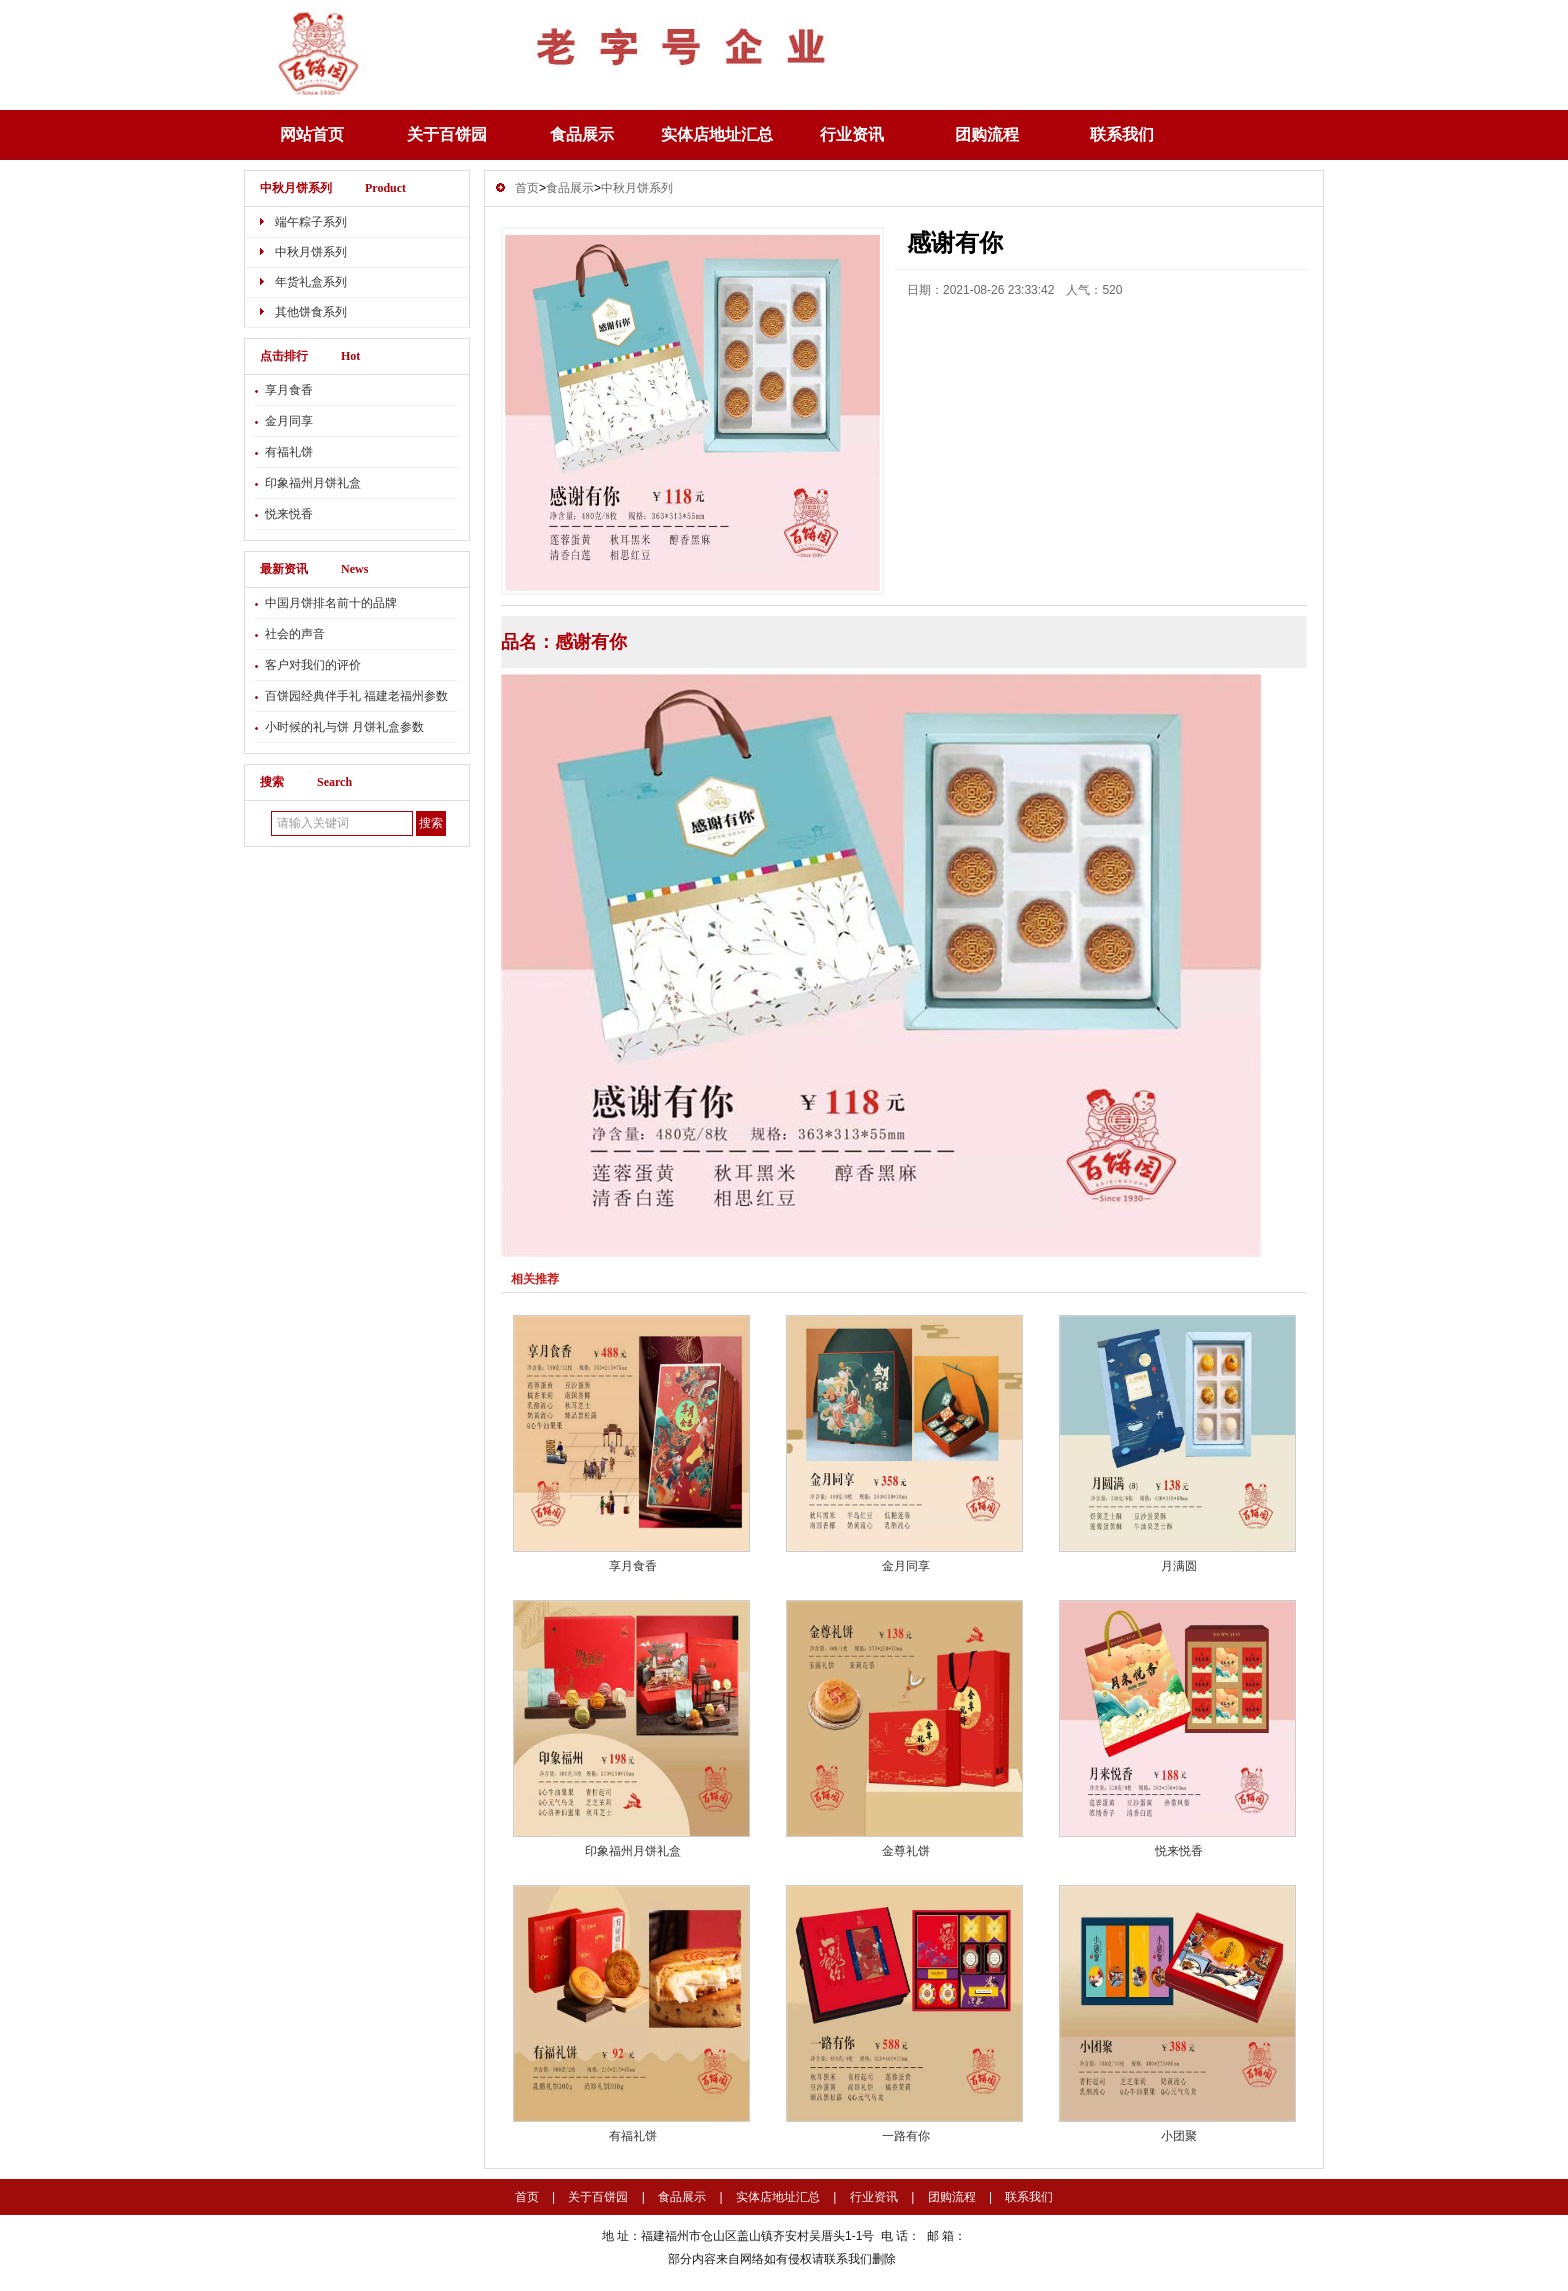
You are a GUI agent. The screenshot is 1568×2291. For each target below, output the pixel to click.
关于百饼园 (447, 134)
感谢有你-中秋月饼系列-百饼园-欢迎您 (644, 47)
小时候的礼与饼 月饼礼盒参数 (344, 727)
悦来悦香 (289, 514)
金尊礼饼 (906, 1851)
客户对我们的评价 (313, 665)
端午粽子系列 (311, 222)
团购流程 (987, 134)
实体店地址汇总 (717, 134)
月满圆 (1179, 1566)
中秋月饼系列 (296, 188)
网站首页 (312, 134)
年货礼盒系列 (311, 282)
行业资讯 (852, 134)
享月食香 (289, 390)
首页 (527, 188)
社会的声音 (295, 634)
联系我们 (1122, 134)
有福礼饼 (289, 452)
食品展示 (582, 134)
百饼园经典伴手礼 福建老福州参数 (356, 696)
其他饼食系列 (311, 312)
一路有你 (906, 2136)
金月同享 (289, 421)
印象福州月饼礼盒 (313, 483)
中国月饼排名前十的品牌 (331, 603)
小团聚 (1179, 2136)
